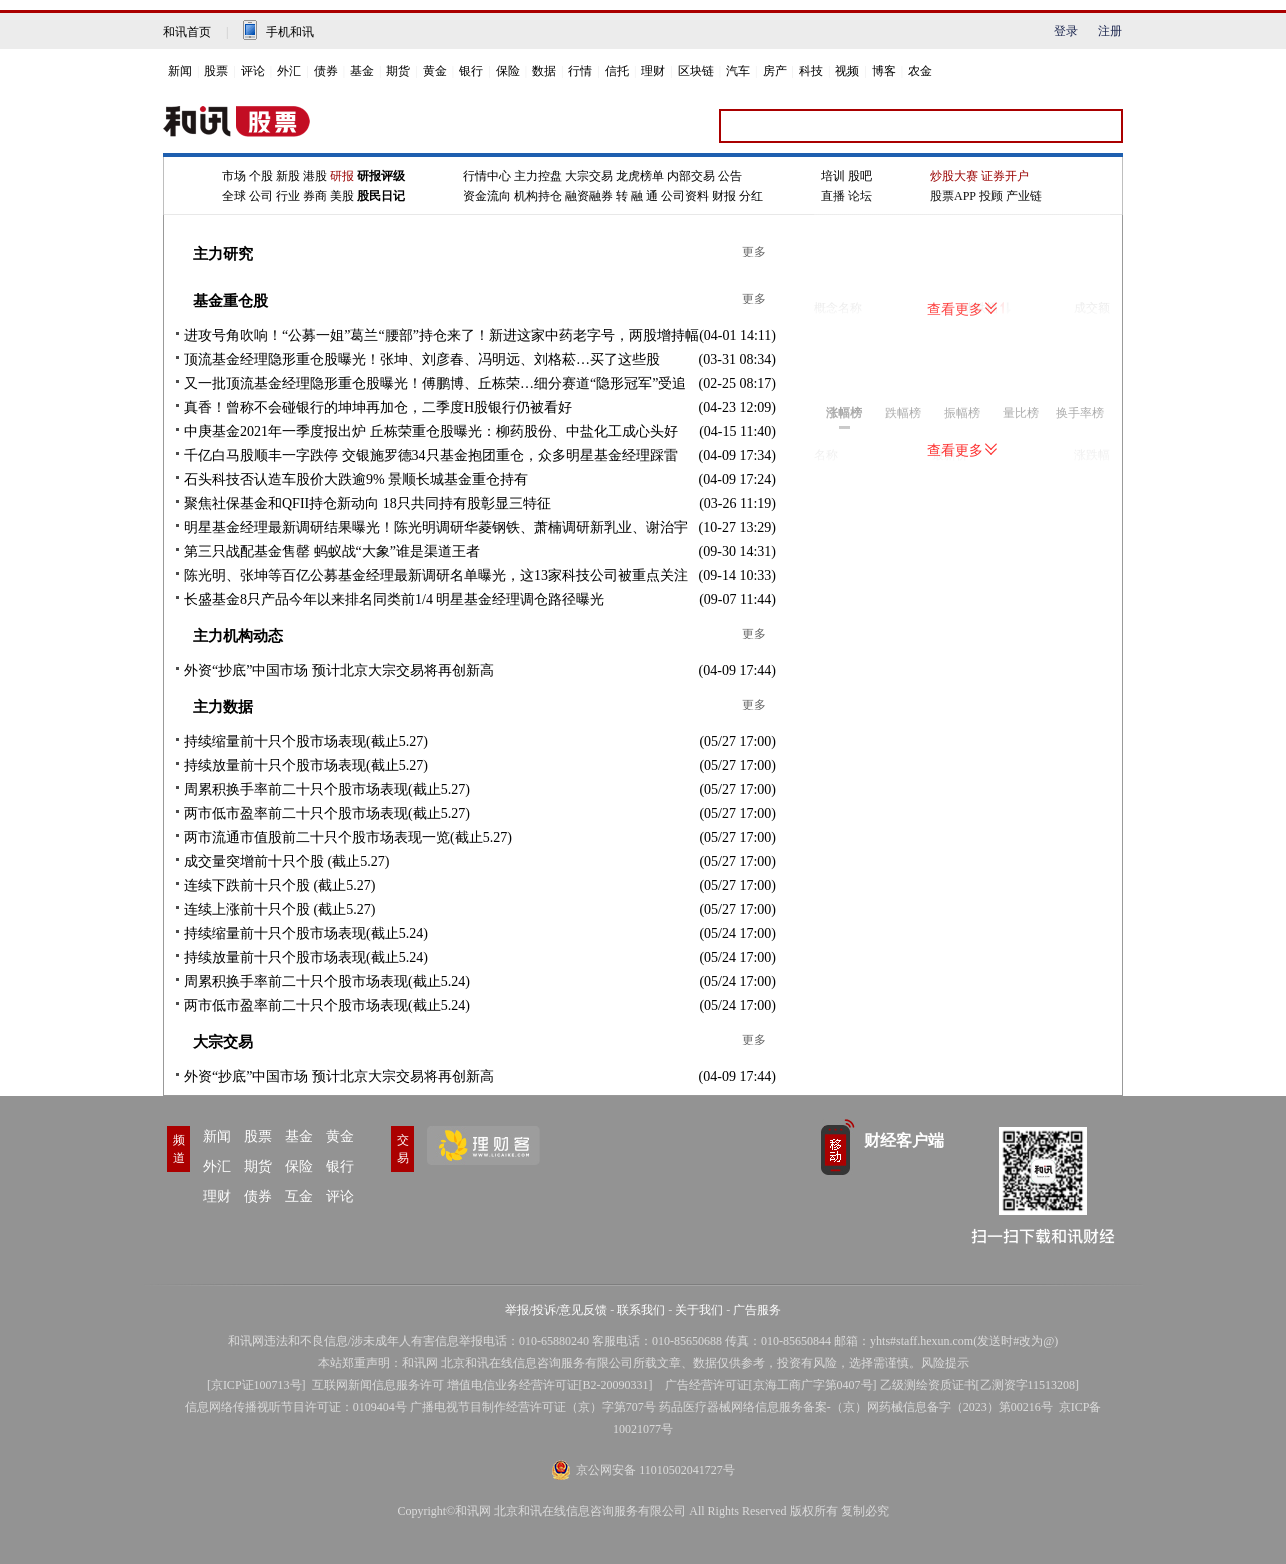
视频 (847, 71)
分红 (751, 196)
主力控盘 (538, 176)
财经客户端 (904, 1140)
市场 (234, 176)
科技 (811, 71)
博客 (884, 71)
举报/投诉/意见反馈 (556, 1310)
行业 (288, 196)
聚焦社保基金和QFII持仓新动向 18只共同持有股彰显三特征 (367, 503)
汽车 (738, 71)
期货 (398, 71)
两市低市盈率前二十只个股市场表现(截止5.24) (327, 1005)
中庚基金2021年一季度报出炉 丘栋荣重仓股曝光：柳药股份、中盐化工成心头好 (431, 431)
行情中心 (487, 176)
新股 (288, 176)
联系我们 (641, 1310)
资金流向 (487, 196)
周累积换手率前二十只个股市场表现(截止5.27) (327, 789)
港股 (315, 176)
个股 (261, 176)
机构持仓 (538, 196)
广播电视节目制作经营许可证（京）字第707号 (533, 1407)
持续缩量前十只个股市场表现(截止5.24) (306, 933)
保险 (508, 71)
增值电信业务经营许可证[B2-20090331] (550, 1385)
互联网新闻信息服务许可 (378, 1385)
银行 (471, 71)
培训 (833, 176)
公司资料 (685, 196)
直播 (833, 196)
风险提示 (945, 1363)
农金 (920, 71)
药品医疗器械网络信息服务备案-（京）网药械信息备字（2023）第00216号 (856, 1407)
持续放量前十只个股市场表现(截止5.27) (306, 765)
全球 (234, 196)
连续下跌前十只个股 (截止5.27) (279, 885)
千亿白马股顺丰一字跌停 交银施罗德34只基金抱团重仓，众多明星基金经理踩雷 (431, 455)
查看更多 (962, 309)
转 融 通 (637, 196)
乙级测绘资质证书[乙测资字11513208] (980, 1385)
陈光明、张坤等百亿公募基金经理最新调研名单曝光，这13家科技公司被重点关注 (436, 575)
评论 (253, 71)
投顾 (991, 196)
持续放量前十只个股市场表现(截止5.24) (306, 957)
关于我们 (699, 1310)
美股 (342, 196)
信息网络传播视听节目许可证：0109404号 (296, 1407)
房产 (775, 71)
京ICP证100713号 (256, 1385)
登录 (1066, 31)
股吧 (860, 176)
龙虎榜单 (640, 176)
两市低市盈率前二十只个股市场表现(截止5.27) (327, 813)
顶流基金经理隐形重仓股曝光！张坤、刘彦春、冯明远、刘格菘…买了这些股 (422, 359)
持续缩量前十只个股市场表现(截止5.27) (306, 741)
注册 (1110, 31)
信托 (617, 71)
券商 (315, 196)
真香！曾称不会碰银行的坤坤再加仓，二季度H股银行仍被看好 (378, 407)
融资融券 (589, 196)
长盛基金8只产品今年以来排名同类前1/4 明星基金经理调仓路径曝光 (394, 599)
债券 (326, 71)
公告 (730, 176)
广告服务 (757, 1310)
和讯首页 (187, 32)
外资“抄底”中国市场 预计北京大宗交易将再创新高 (339, 670)
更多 (754, 252)
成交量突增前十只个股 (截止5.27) (286, 861)
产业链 (1024, 196)
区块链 (696, 71)
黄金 (435, 71)
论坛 (860, 196)
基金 (362, 71)
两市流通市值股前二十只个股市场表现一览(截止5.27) (348, 837)
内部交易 (691, 176)
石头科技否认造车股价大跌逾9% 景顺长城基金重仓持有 (356, 479)
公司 (261, 196)
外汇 (289, 71)
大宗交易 (589, 176)
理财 (653, 71)
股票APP (953, 196)
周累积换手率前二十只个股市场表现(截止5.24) (327, 981)
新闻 (180, 71)
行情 (580, 71)
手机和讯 (290, 32)
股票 (216, 71)
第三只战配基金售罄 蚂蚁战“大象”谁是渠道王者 (332, 551)
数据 (544, 71)
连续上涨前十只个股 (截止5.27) (279, 909)
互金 (299, 1196)
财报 (724, 196)
